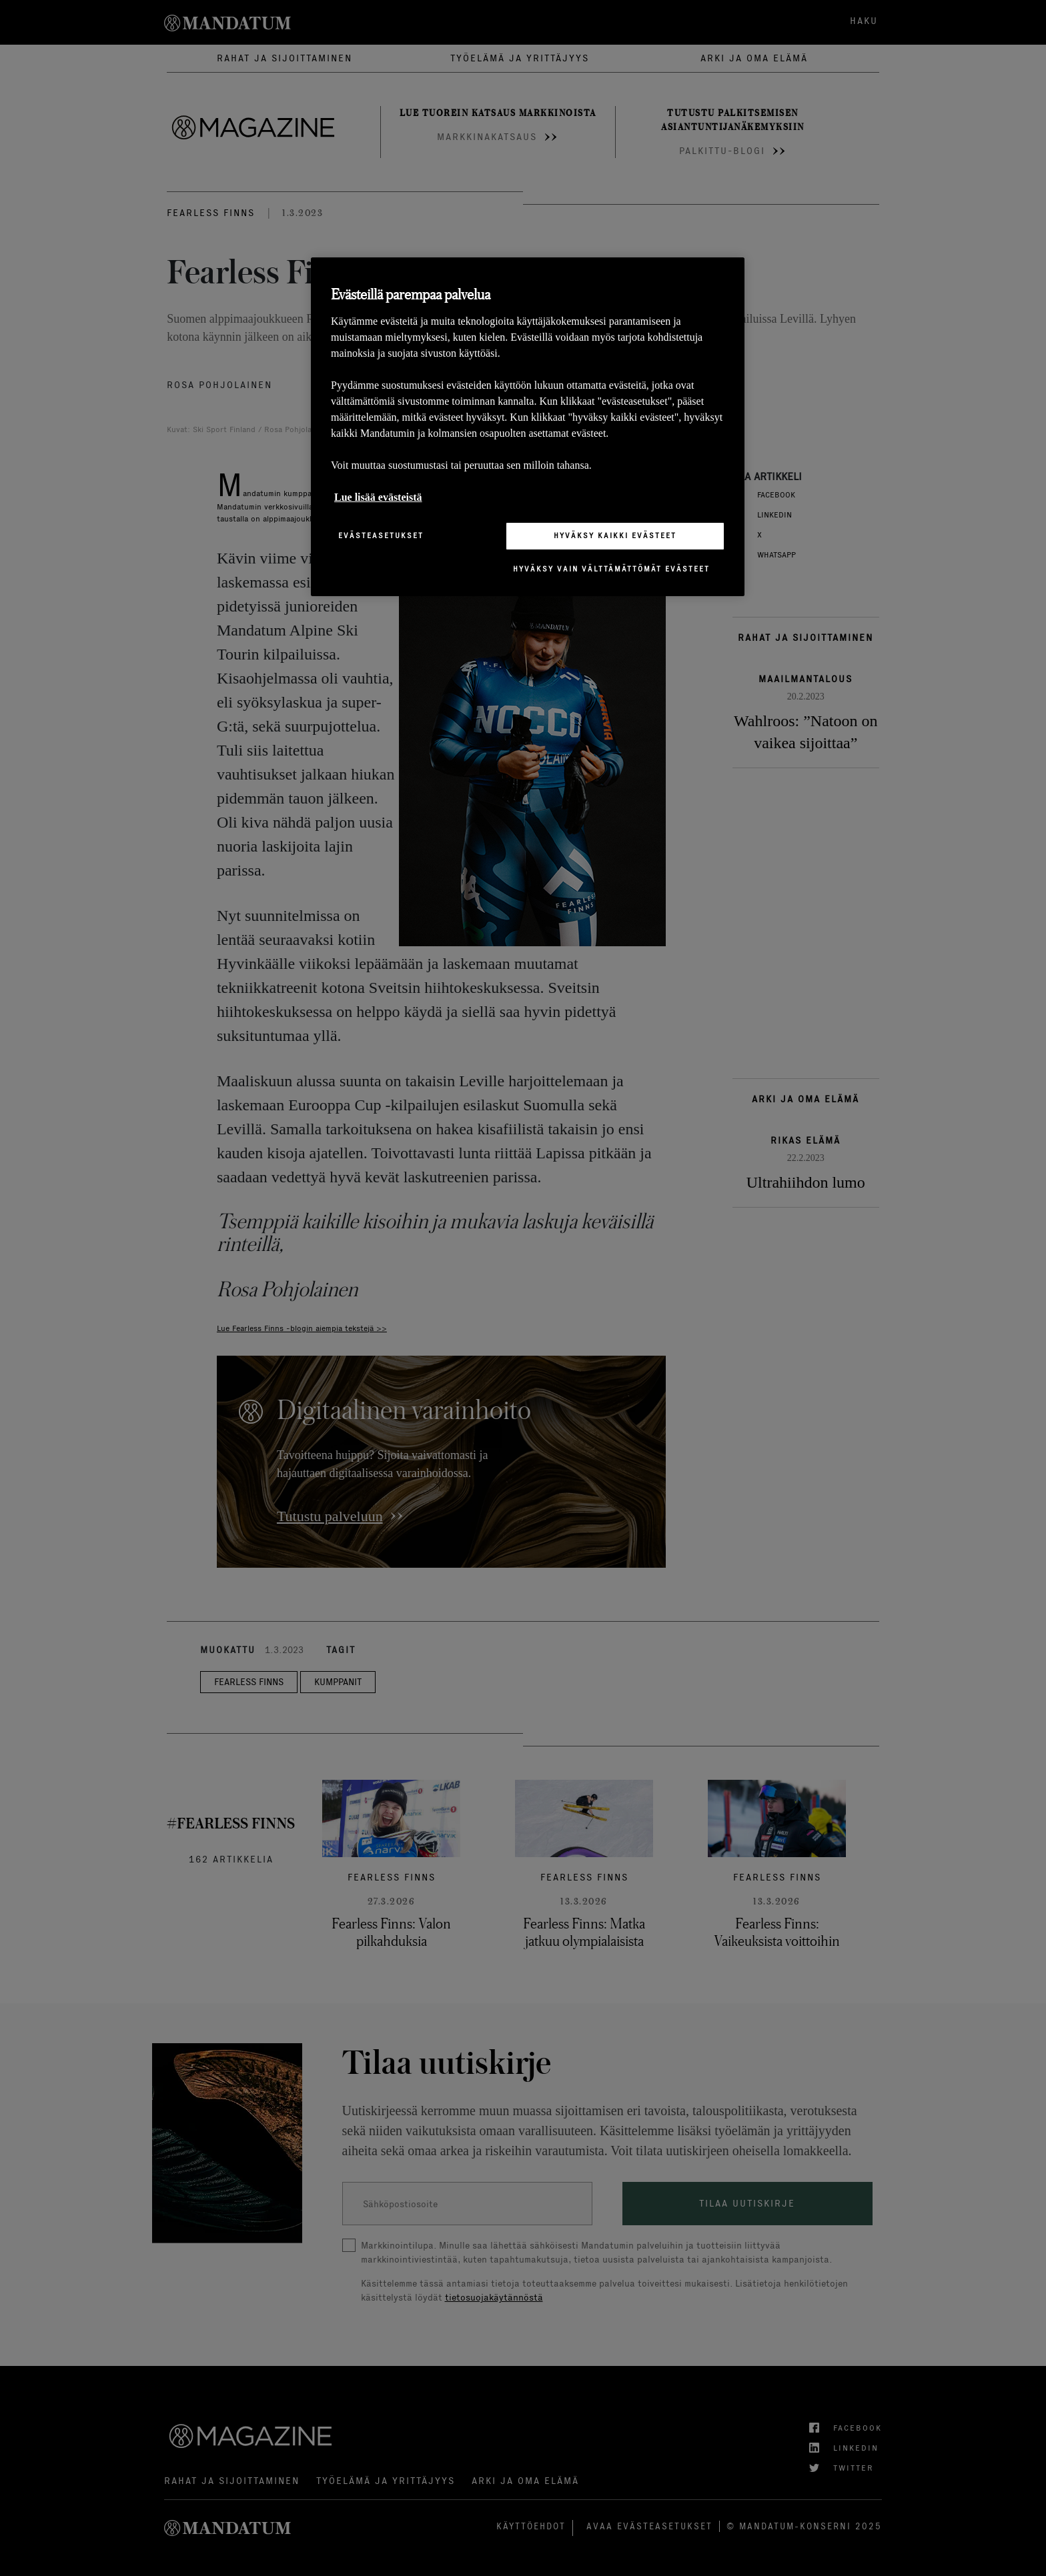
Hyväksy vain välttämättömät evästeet (611, 568)
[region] (527, 426)
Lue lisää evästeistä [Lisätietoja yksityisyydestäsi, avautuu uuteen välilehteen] (378, 497)
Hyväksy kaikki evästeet (615, 535)
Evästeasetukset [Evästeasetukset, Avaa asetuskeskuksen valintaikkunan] (381, 535)
